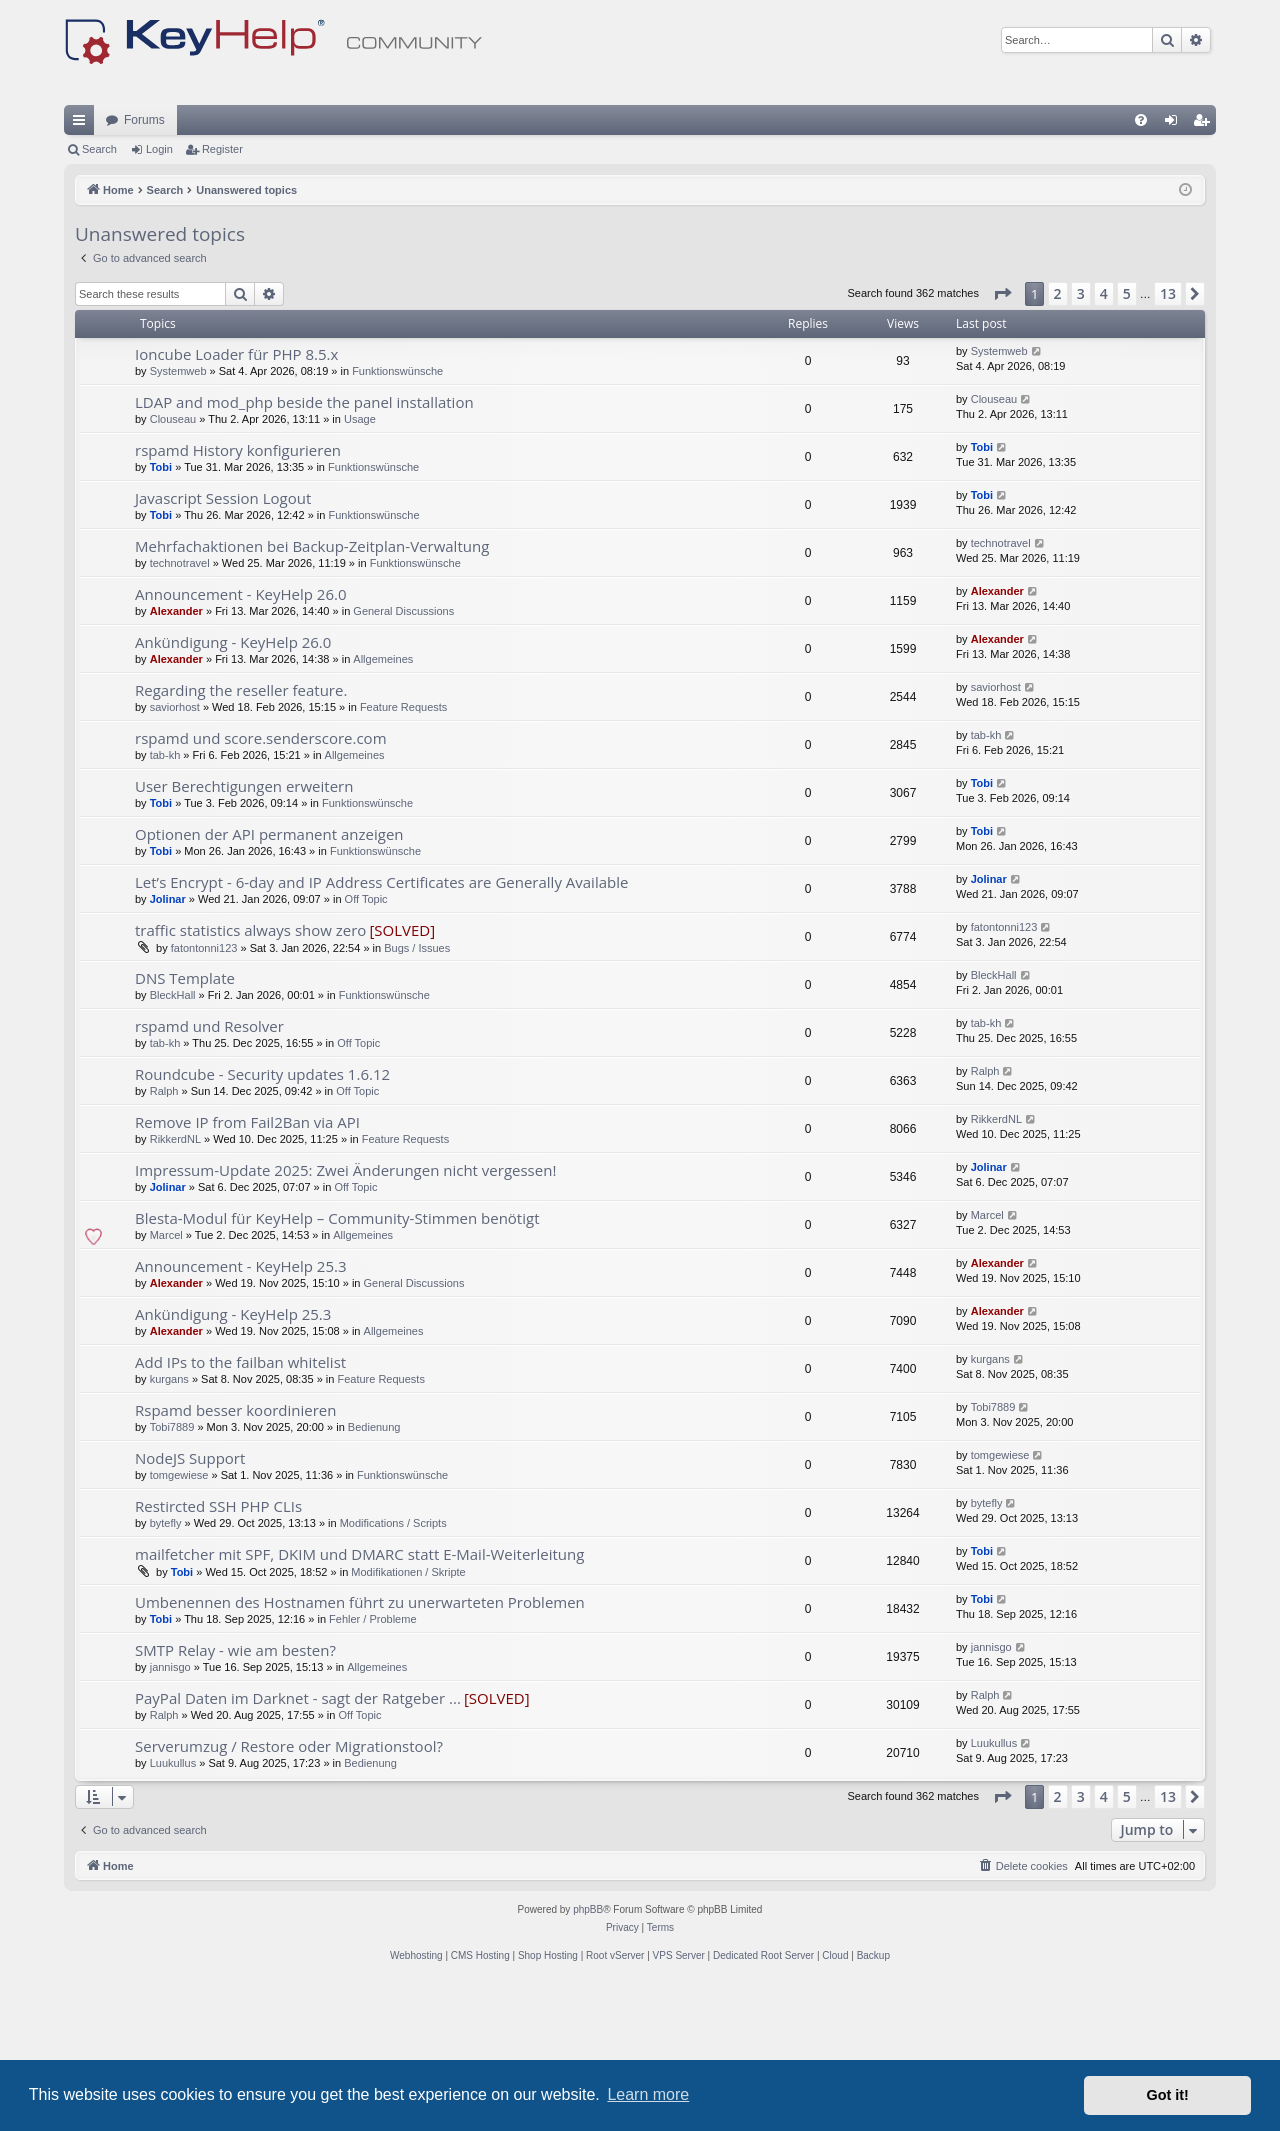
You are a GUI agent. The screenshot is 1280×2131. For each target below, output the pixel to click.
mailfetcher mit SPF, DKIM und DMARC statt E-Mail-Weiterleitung (359, 1698)
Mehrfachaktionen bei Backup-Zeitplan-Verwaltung (312, 690)
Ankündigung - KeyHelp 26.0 (233, 786)
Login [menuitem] (1175, 268)
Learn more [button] (648, 2094)
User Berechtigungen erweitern (244, 930)
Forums (144, 264)
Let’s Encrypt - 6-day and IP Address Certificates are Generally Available (381, 1026)
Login (159, 293)
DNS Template (185, 1122)
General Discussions (403, 755)
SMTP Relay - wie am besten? (235, 1794)
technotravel (180, 707)
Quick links (83, 268)
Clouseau (173, 563)
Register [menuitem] (1205, 268)
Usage (360, 563)
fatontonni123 (204, 1092)
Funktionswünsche (397, 515)
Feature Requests (403, 851)
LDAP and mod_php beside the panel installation (304, 546)
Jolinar (168, 1043)
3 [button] (1081, 437)
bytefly (166, 1667)
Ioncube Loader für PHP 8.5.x (236, 498)
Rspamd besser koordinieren (235, 1554)
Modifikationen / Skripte (408, 1716)
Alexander (176, 755)
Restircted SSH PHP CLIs (218, 1650)
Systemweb (178, 515)
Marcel (166, 1379)
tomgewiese (179, 1619)
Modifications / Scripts (393, 1667)
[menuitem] (1141, 264)
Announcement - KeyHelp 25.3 (241, 1410)
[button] (1002, 438)
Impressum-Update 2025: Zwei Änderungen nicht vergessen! (345, 1314)
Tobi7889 (172, 1571)
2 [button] (1058, 437)
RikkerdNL (175, 1283)
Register (222, 293)
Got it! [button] (1168, 2095)
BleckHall (173, 1139)
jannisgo (170, 1811)
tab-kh (165, 899)
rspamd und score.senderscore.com (261, 882)
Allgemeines (383, 803)
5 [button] (1127, 437)
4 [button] (1104, 437)
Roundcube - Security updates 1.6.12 (262, 1218)
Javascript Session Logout (223, 642)
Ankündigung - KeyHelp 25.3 (233, 1458)
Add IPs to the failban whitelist (240, 1506)
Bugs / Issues (417, 1092)
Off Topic (366, 1043)
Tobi (161, 611)
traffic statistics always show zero (250, 1074)
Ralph (164, 1235)
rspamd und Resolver (209, 1170)
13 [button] (1168, 437)
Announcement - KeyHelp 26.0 (241, 738)
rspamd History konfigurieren (238, 594)
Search (99, 293)
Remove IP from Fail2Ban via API (247, 1266)
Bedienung (374, 1571)
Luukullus (173, 1907)
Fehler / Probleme (372, 1763)
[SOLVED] (402, 1074)
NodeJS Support (190, 1602)
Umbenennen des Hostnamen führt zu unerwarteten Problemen (360, 1746)
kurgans (169, 1523)
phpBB (588, 2053)
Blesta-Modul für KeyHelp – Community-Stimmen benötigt (337, 1362)
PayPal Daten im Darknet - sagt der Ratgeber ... (298, 1842)
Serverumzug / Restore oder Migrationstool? (289, 1890)
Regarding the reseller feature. (241, 834)
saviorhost (175, 851)
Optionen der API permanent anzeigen (269, 978)
